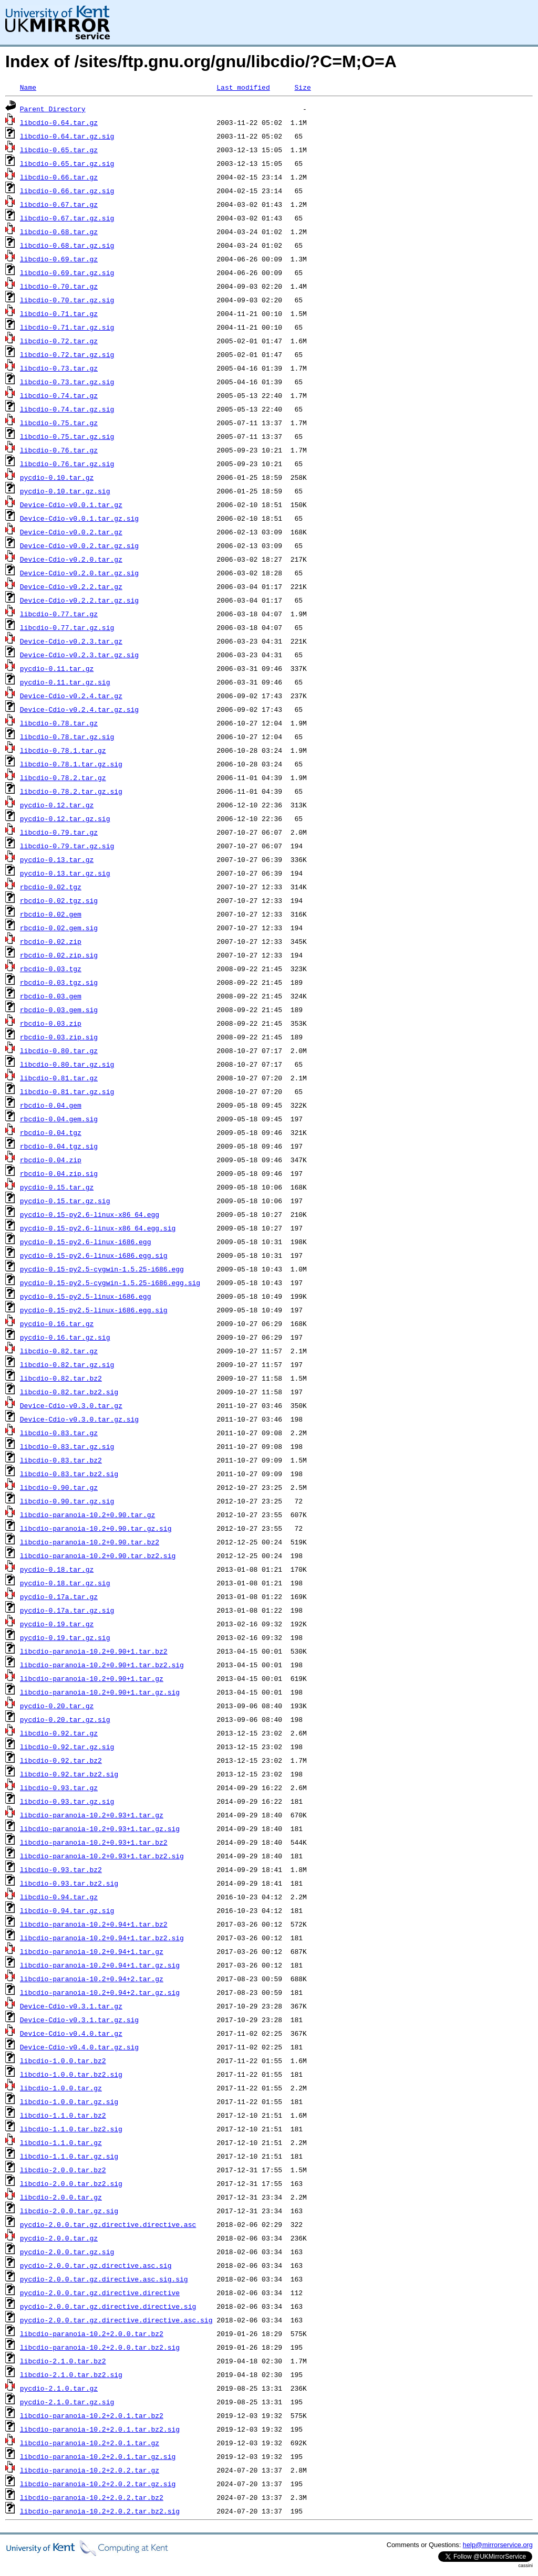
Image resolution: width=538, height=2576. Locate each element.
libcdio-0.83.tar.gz (59, 1432)
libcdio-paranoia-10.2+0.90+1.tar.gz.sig (100, 1692)
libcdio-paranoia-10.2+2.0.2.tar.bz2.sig (100, 2511)
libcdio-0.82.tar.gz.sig (67, 1364)
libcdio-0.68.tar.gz (59, 231)
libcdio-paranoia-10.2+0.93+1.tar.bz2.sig (102, 1855)
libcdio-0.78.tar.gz (59, 723)
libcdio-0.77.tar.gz (59, 613)
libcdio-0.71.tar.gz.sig (67, 327)
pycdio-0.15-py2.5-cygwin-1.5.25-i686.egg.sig (110, 1282)
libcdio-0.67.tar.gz (59, 204)
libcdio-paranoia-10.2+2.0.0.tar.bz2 (91, 2333)
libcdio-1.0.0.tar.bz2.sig (71, 2074)
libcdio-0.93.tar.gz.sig (67, 1801)
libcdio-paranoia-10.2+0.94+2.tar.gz (91, 1978)
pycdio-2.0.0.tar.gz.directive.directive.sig (108, 2306)
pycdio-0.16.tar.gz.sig (65, 1337)
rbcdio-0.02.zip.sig (59, 955)
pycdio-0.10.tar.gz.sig (65, 491)
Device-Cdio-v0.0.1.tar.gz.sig (79, 518)
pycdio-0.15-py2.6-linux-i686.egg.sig (94, 1255)
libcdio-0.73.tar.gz (59, 368)
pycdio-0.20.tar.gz (57, 1705)
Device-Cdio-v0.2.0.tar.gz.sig (79, 572)
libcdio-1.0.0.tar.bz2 (63, 2060)
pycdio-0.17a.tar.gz (59, 1596)
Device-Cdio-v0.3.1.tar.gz (71, 2006)
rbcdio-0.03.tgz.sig (59, 982)
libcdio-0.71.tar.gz (59, 313)
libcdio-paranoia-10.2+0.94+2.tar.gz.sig (100, 1992)
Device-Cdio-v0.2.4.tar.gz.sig (79, 709)
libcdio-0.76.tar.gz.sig (67, 463)
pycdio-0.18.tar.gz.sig (65, 1582)
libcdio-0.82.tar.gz (59, 1350)
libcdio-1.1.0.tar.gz (61, 2142)
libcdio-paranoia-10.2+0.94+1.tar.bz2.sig (102, 1937)
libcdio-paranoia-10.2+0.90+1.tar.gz (91, 1678)
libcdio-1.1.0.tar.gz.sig (69, 2156)
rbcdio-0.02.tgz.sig (59, 900)
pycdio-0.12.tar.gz (57, 804)
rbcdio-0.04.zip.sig (59, 1173)
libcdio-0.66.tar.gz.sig (67, 190)
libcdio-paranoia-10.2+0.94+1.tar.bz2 (94, 1924)
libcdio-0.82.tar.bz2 (61, 1378)
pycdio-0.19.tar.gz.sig (65, 1637)
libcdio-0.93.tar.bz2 (61, 1869)
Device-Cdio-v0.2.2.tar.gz (71, 586)
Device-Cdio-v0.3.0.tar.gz (71, 1405)
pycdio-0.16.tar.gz (57, 1323)
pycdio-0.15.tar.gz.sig (65, 1200)
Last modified (243, 87)
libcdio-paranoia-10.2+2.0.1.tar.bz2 (91, 2415)
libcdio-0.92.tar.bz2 (61, 1760)
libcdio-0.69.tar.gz (59, 259)
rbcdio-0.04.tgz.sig (59, 1146)
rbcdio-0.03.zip (50, 1023)
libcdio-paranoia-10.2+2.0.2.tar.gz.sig (97, 2483)
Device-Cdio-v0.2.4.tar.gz (71, 695)
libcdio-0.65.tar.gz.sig (67, 163)
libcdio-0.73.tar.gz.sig (67, 381)
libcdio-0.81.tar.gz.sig (67, 1091)
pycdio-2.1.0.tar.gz (59, 2388)
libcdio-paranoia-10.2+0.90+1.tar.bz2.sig (102, 1664)
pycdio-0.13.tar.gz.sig (65, 873)
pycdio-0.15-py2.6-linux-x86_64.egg (89, 1214)
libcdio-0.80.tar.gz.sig (67, 1064)
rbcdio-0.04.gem (50, 1105)
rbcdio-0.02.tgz (50, 886)
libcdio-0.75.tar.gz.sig (67, 436)
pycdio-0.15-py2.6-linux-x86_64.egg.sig (97, 1228)
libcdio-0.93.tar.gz (59, 1787)
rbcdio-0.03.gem (50, 996)
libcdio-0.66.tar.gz (59, 177)
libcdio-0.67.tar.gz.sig (67, 218)
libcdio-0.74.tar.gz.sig (67, 409)
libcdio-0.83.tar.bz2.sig (69, 1473)
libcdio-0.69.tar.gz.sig (67, 272)
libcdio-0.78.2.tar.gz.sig (71, 791)
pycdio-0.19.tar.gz (57, 1623)
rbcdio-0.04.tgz (50, 1132)
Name (28, 87)
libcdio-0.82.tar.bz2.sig (69, 1391)
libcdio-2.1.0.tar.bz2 (63, 2360)
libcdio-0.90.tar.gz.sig (67, 1501)
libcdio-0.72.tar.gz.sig (67, 354)
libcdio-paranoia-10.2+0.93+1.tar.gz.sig (100, 1828)
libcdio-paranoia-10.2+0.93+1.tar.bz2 (94, 1842)
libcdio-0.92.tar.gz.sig (67, 1746)
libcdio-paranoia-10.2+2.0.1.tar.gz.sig (97, 2456)
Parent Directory (53, 108)
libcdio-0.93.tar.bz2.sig (69, 1883)
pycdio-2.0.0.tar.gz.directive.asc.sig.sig (104, 2279)
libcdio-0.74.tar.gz (59, 395)
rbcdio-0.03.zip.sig (59, 1037)
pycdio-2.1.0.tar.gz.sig (67, 2401)
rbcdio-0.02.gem (50, 914)
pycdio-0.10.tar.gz (57, 477)
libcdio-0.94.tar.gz (59, 1896)
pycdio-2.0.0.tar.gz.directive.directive (100, 2292)
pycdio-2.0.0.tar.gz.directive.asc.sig (96, 2265)
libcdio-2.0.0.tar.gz (61, 2197)
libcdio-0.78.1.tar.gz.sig (71, 764)
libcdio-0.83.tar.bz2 (61, 1460)
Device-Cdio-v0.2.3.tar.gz (71, 641)
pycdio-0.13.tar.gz (57, 859)
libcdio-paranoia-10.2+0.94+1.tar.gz (91, 1951)
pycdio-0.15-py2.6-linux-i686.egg (85, 1241)
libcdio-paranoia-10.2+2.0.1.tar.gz (89, 2442)
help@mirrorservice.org (498, 2545)
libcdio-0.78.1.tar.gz (63, 750)
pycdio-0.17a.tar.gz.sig (67, 1610)
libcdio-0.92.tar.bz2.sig (69, 1774)
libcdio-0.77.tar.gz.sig (67, 627)
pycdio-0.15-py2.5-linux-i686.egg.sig (94, 1310)
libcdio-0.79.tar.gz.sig (67, 845)
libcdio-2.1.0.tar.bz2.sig (71, 2374)
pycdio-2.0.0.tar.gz (59, 2238)
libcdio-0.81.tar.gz (59, 1077)
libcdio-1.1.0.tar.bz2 (63, 2115)
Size (302, 87)
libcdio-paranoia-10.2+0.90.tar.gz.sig (96, 1528)
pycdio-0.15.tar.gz (57, 1187)
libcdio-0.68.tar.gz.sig (67, 245)
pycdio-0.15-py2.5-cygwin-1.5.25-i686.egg (102, 1269)
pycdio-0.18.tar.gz (57, 1569)
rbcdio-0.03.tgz (50, 968)
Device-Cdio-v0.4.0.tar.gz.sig (79, 2047)
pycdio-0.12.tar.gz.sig (65, 818)
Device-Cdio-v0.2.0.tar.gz (71, 559)
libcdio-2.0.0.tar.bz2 (63, 2169)
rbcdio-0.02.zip (50, 941)
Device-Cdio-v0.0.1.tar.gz (71, 504)
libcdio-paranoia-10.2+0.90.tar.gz (87, 1514)
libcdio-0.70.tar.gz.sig (67, 299)
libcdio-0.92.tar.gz (59, 1733)
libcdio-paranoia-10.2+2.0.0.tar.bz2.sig (100, 2347)
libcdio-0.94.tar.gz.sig (67, 1910)
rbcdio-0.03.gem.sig (59, 1009)
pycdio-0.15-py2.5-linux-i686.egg (85, 1296)
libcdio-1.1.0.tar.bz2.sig (71, 2128)
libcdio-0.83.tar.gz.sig (67, 1446)
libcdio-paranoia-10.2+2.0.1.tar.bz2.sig (100, 2429)
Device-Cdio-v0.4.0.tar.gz (71, 2033)
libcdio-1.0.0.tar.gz (61, 2088)
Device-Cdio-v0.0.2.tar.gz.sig (79, 545)
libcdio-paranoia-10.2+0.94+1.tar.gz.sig (100, 1965)
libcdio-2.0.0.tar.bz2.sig (71, 2183)
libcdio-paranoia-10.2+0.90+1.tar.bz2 (94, 1651)
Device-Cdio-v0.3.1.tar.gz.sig (79, 2019)
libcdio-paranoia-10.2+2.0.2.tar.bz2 (91, 2497)
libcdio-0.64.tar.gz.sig (67, 136)
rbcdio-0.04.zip (50, 1159)
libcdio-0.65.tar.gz (59, 149)
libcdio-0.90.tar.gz (59, 1487)
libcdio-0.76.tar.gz (59, 450)
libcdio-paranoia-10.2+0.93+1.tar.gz (91, 1815)
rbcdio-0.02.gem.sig (59, 927)
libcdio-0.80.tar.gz (59, 1050)
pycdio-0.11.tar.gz (57, 668)
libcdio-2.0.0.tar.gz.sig (69, 2210)
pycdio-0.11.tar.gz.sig (65, 682)
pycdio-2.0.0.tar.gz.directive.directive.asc (108, 2224)
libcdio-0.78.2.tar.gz (63, 777)
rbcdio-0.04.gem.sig (59, 1118)
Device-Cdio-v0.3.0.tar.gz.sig (79, 1419)
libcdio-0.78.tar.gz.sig (67, 736)
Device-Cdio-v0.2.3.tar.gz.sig (79, 654)
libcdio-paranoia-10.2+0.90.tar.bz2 (89, 1542)
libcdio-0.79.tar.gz (59, 832)
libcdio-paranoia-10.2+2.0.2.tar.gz (89, 2470)
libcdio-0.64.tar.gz (59, 122)
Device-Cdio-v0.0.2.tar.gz (71, 532)
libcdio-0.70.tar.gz (59, 286)
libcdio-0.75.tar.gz (59, 422)
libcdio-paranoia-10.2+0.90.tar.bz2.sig (97, 1555)
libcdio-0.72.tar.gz (59, 340)
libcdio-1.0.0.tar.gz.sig (69, 2101)
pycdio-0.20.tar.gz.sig (65, 1719)
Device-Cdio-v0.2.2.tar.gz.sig (79, 600)
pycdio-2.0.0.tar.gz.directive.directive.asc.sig (116, 2320)
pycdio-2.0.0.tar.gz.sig (67, 2251)
